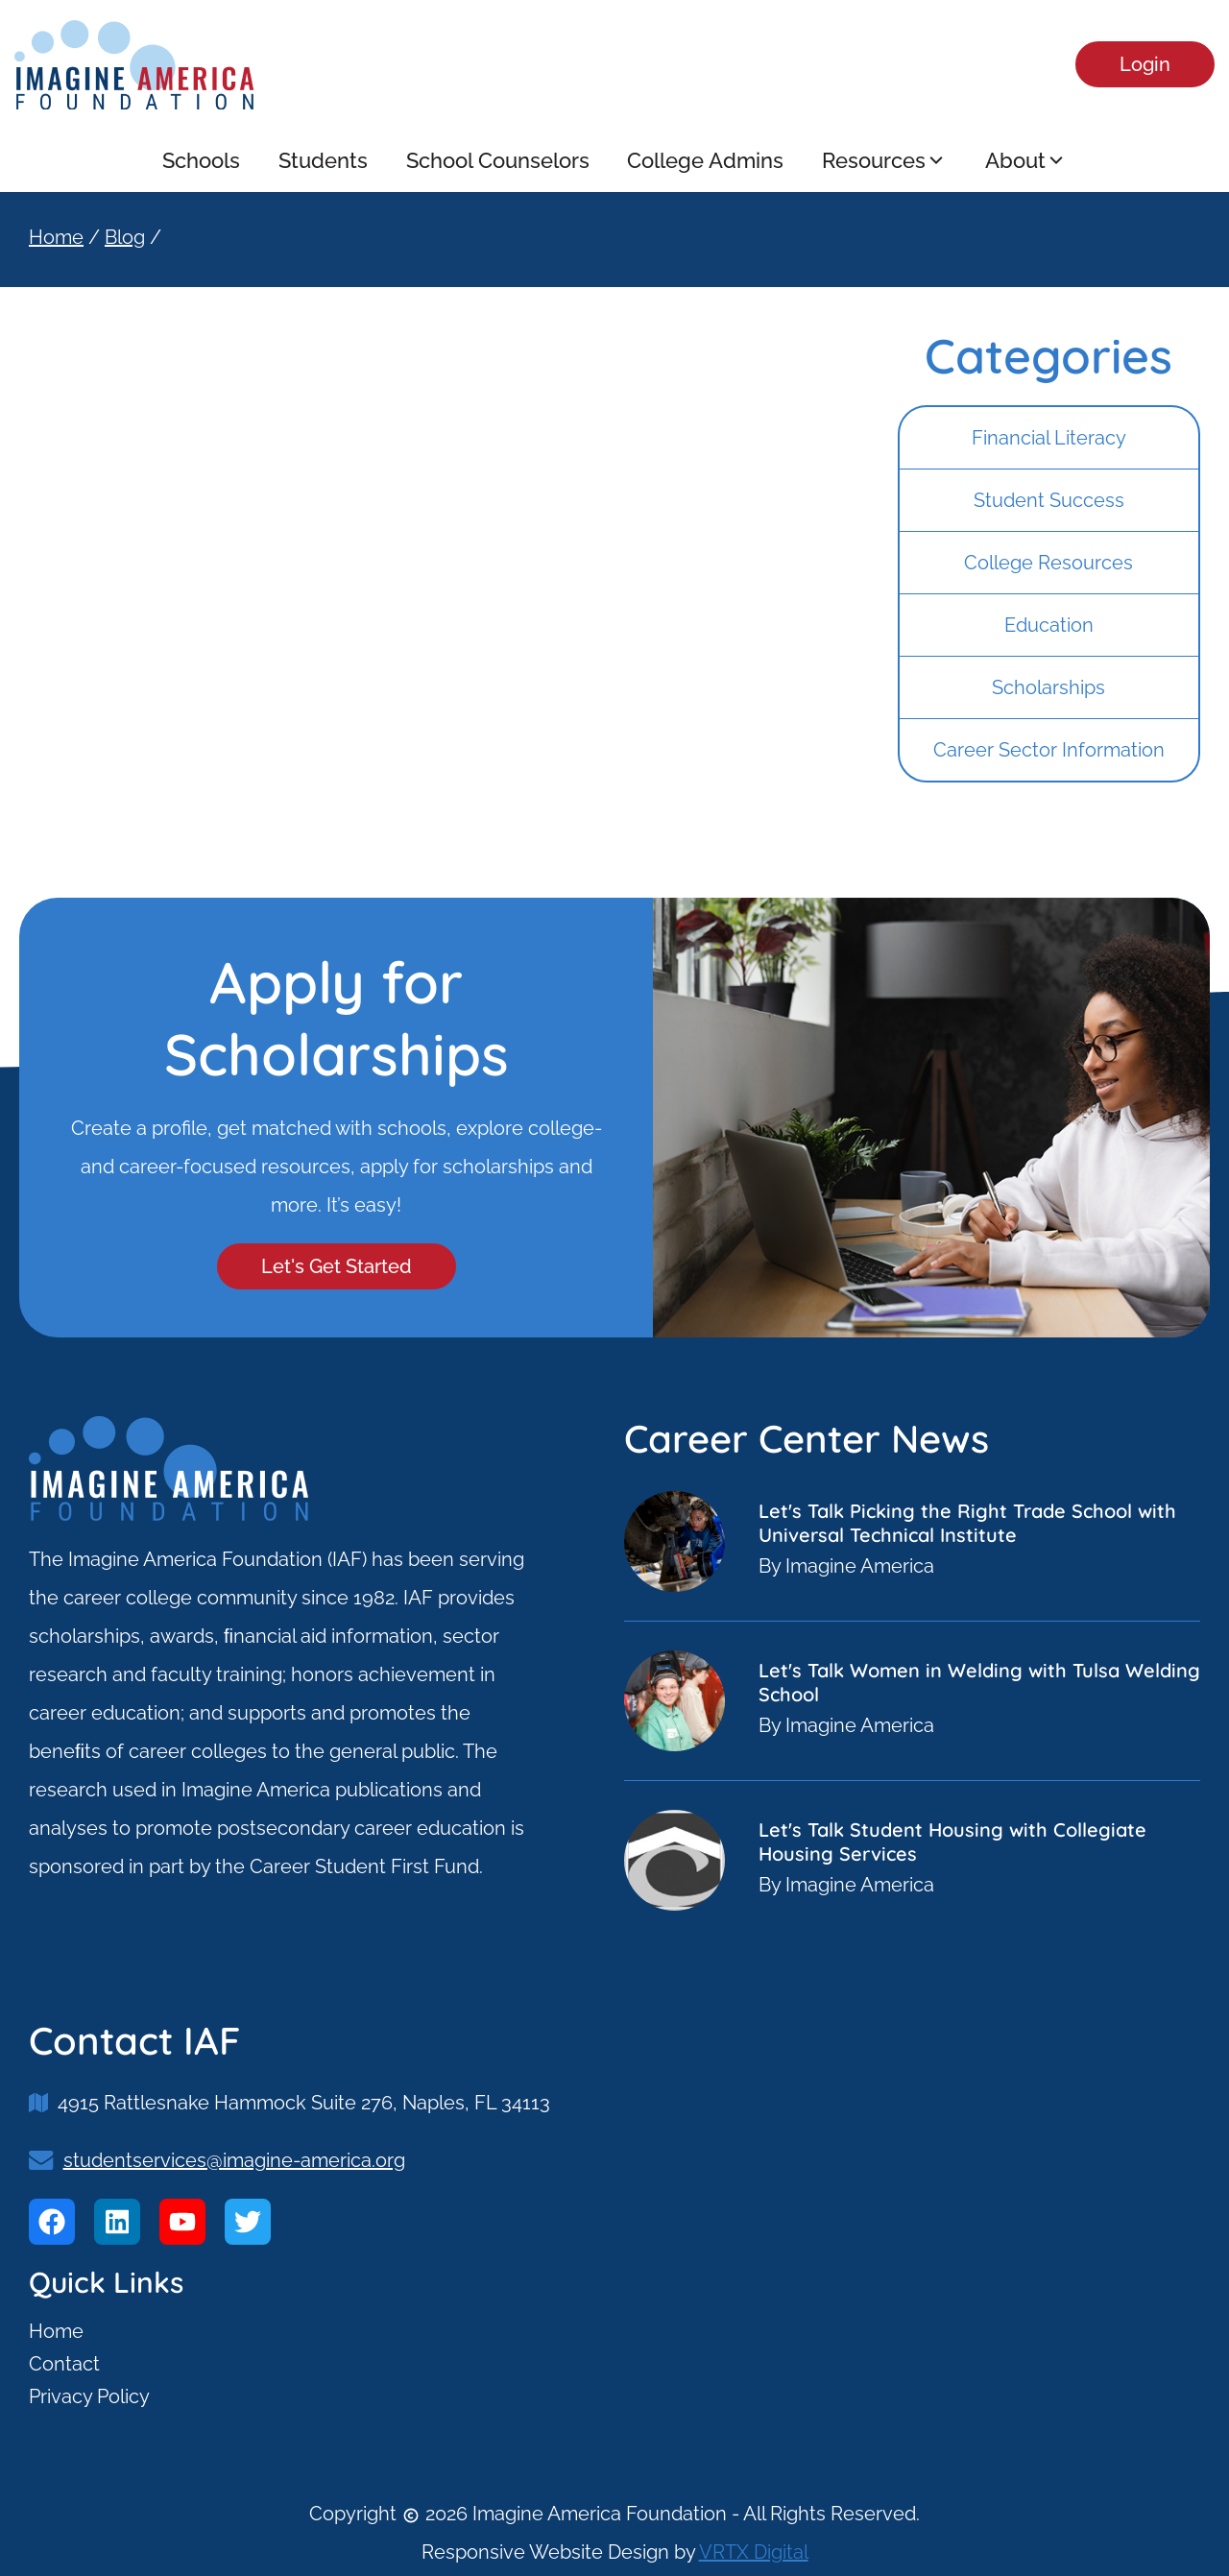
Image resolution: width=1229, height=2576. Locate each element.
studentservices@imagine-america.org (234, 2160)
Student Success (1049, 500)
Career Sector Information (1049, 749)
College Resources (1048, 562)
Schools (201, 160)
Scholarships (1048, 687)
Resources (885, 160)
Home (56, 237)
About (1027, 160)
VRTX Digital (753, 2552)
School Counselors (498, 160)
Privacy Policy (89, 2396)
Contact (64, 2363)
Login (1145, 64)
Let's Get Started (336, 1266)
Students (323, 160)
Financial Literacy (1049, 437)
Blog (125, 237)
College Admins (706, 160)
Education (1049, 625)
